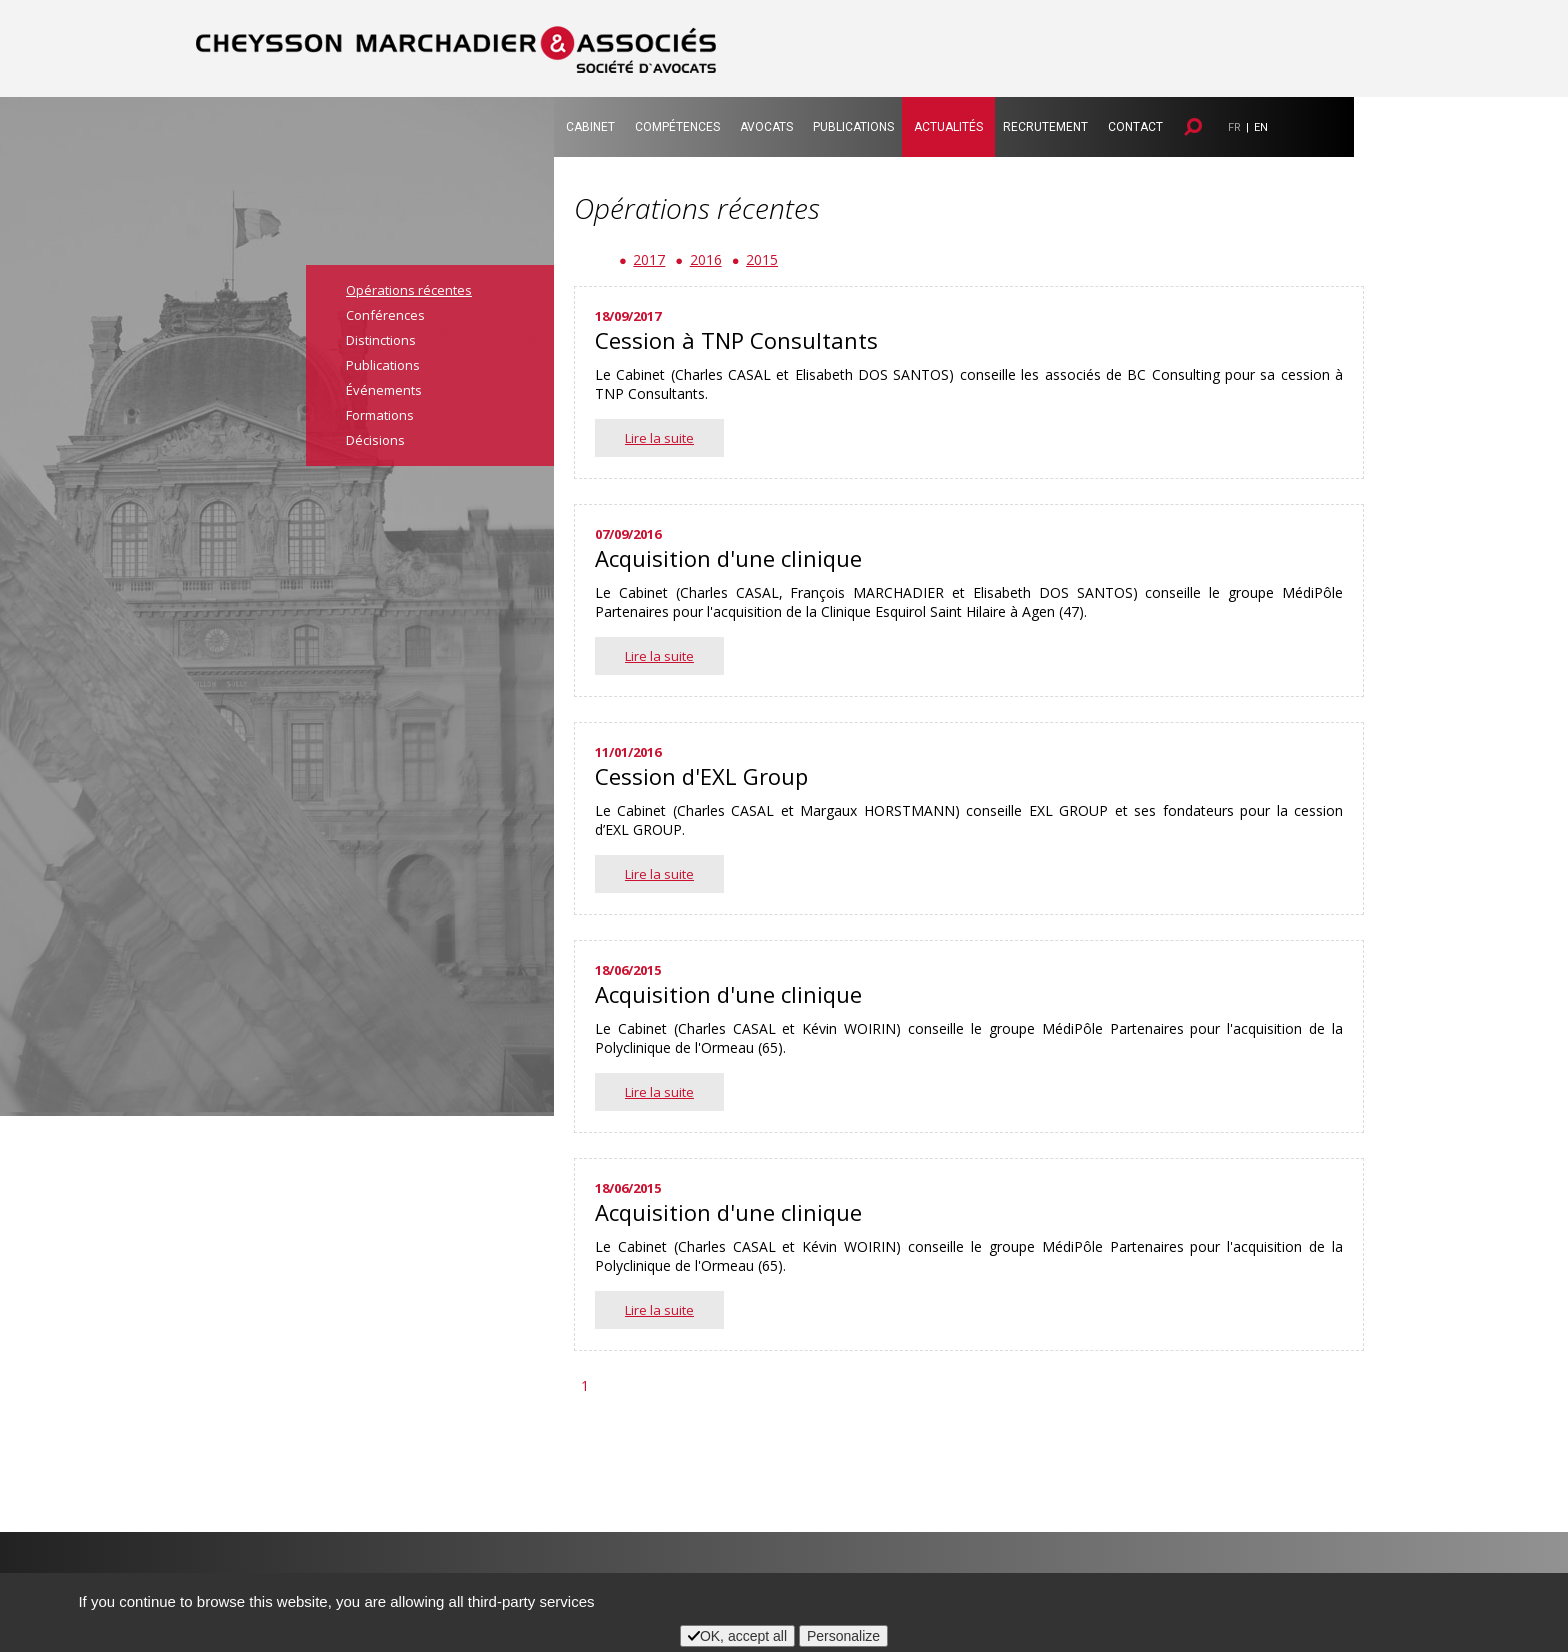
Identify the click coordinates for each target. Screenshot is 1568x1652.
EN (1261, 127)
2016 (706, 259)
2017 (649, 259)
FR (1234, 127)
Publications (853, 127)
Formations (380, 415)
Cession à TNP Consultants (736, 340)
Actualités (948, 127)
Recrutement (1045, 127)
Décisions (375, 440)
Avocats (766, 127)
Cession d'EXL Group (701, 776)
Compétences (677, 127)
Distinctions (381, 340)
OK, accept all (737, 1636)
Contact (1135, 127)
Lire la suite (659, 438)
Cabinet (590, 127)
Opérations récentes (409, 290)
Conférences (385, 315)
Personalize (843, 1636)
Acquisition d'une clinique (728, 558)
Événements (384, 390)
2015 (762, 259)
